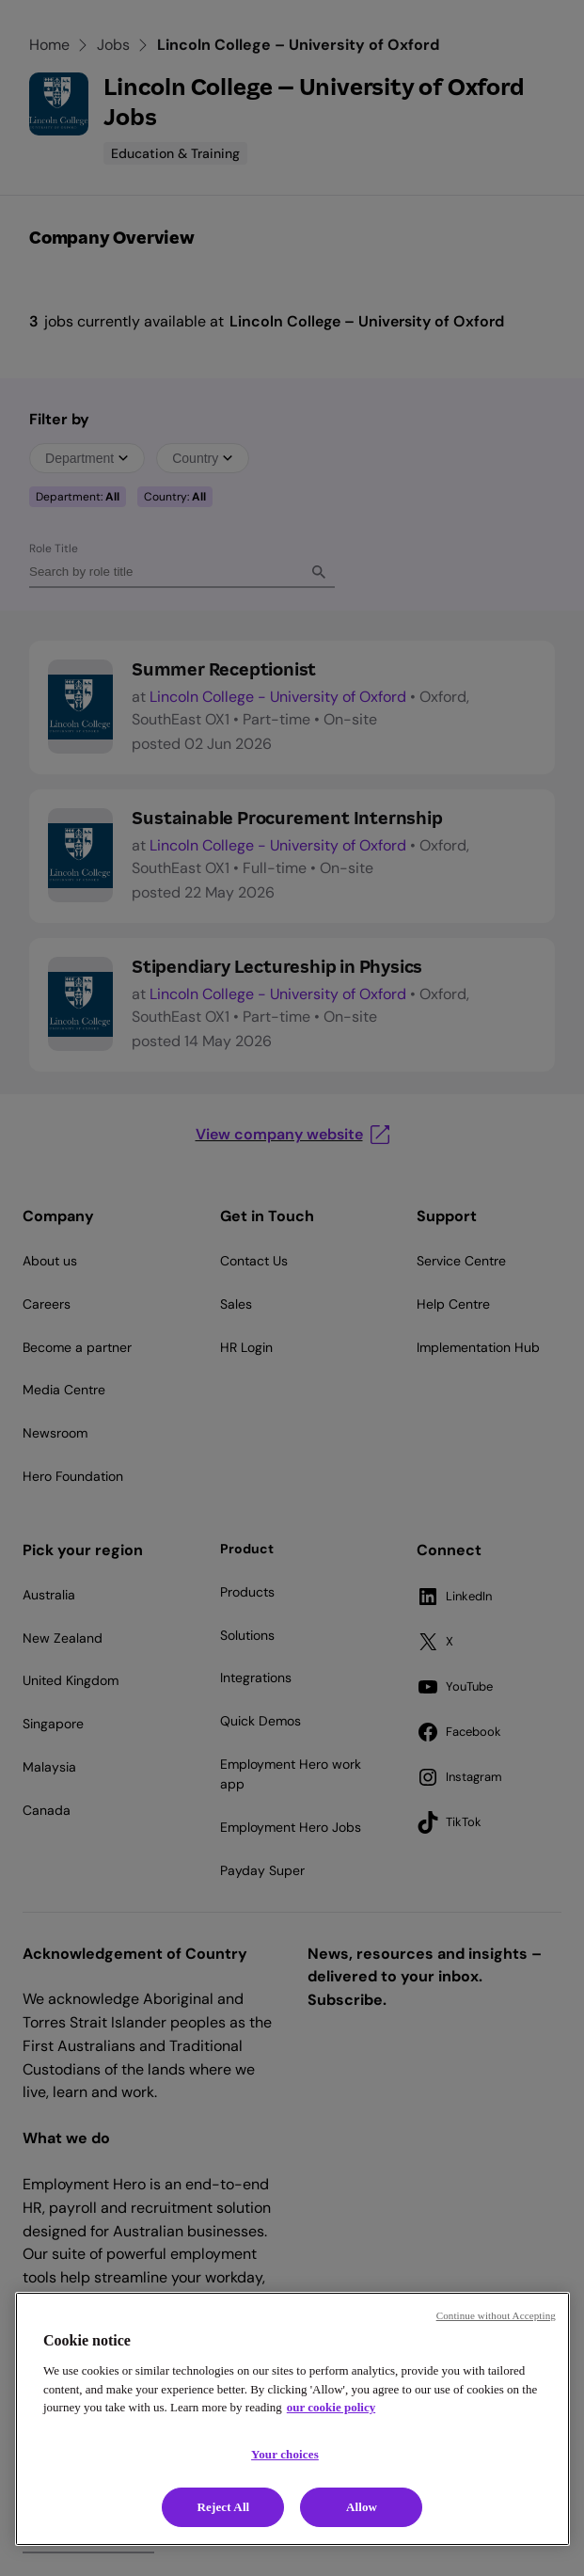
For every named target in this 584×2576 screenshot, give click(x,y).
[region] (292, 2419)
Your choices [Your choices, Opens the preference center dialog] (285, 2454)
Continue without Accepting (496, 2315)
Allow (361, 2507)
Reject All (223, 2507)
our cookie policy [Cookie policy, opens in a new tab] (331, 2407)
